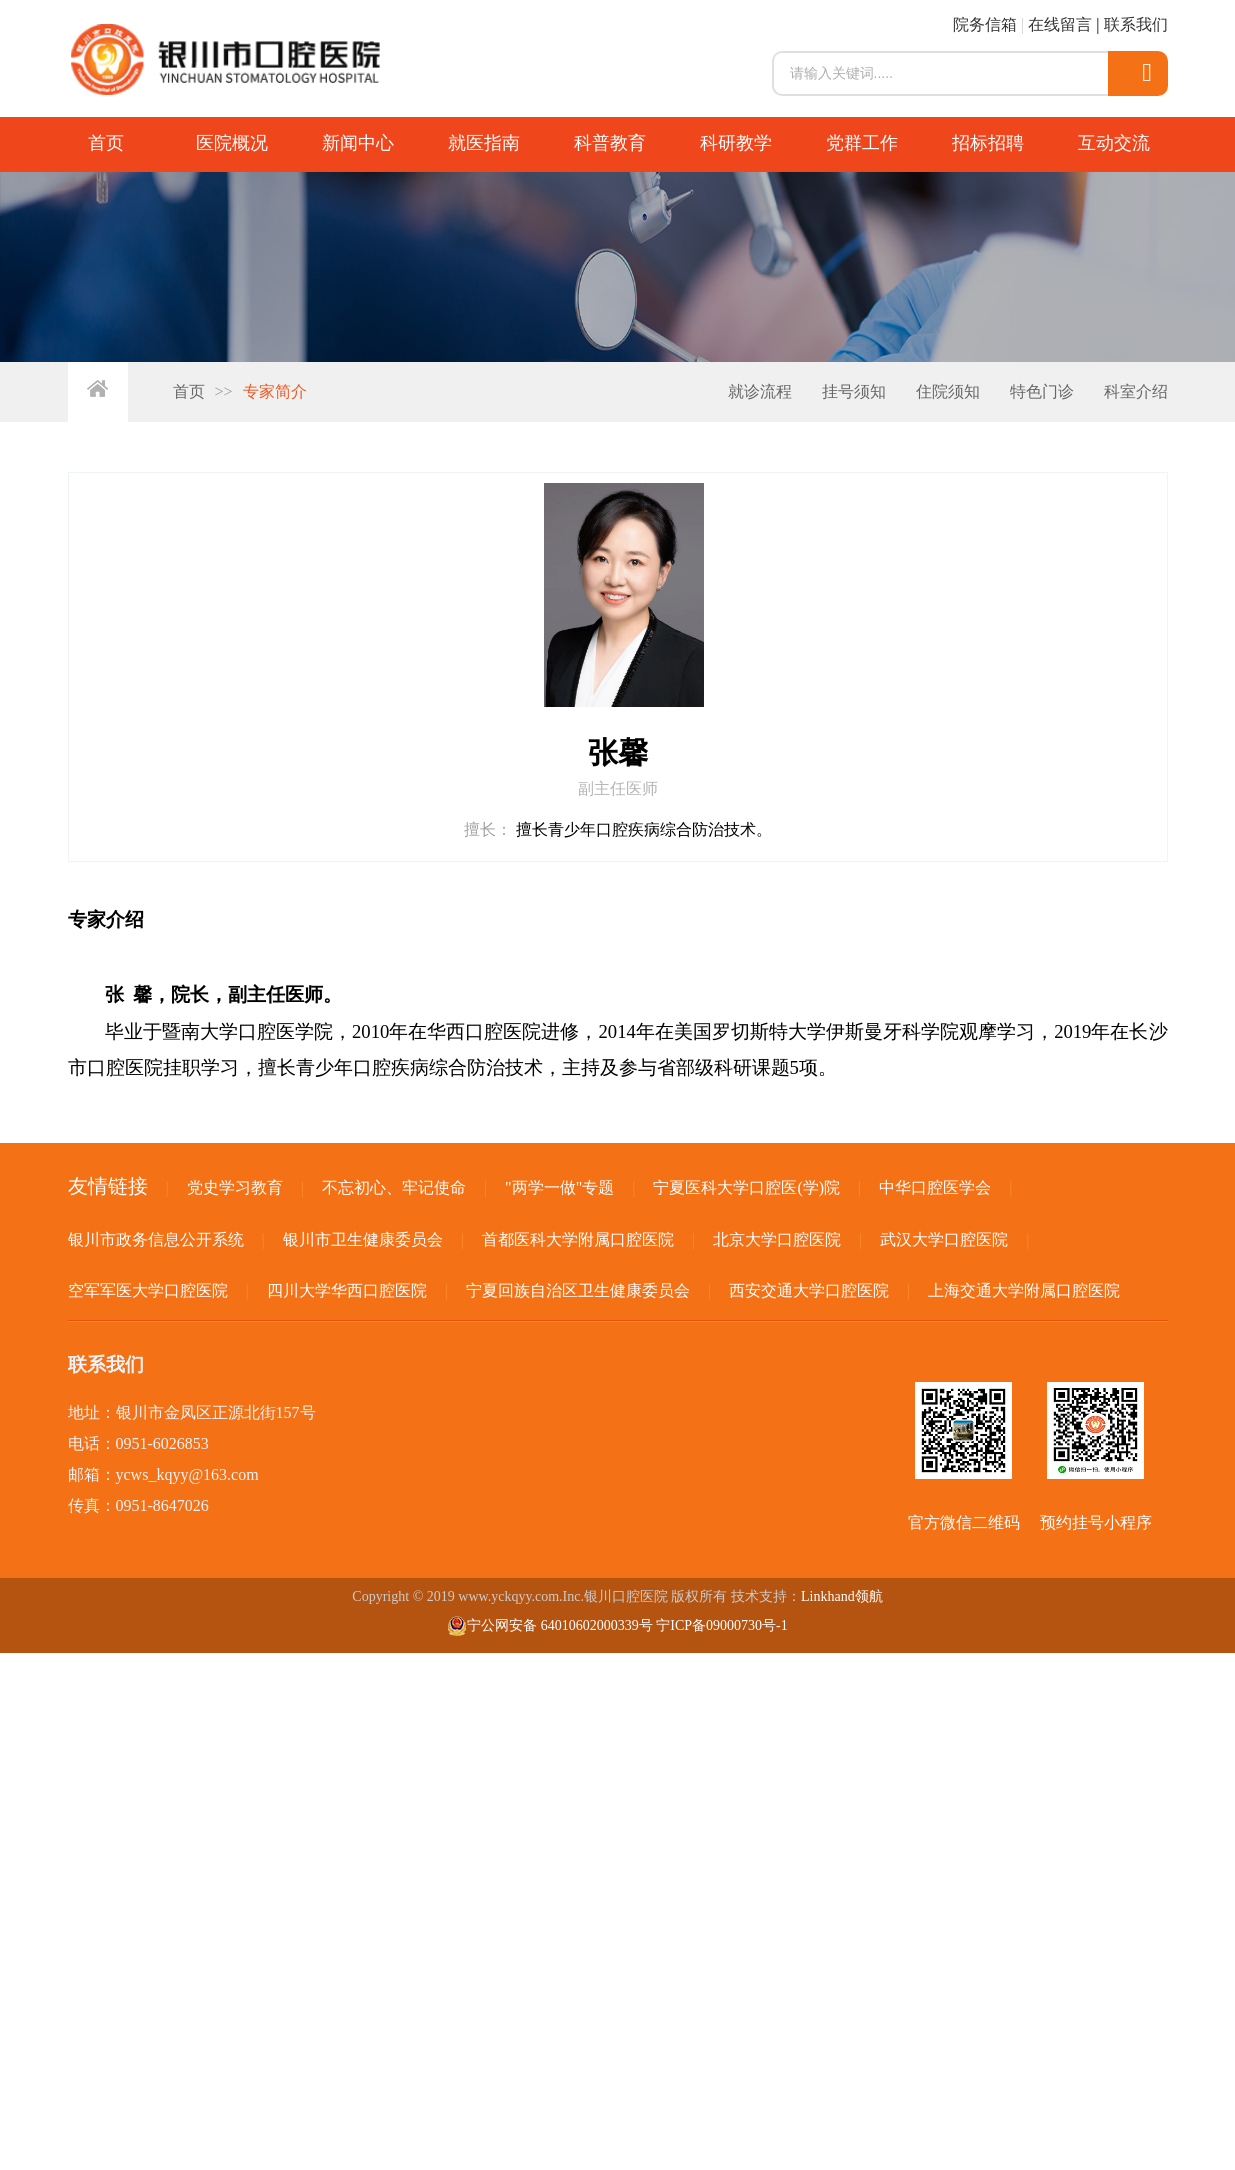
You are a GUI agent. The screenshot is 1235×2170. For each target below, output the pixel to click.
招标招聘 (988, 143)
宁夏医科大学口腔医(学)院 (746, 1187)
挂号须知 (854, 391)
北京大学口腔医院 (777, 1239)
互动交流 (1114, 143)
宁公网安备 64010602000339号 (550, 1626)
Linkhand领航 (842, 1596)
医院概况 (232, 143)
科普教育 (610, 143)
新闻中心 (358, 143)
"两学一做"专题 (559, 1187)
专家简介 (275, 391)
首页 (106, 143)
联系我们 (1136, 24)
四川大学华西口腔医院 (347, 1290)
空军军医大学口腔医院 (148, 1290)
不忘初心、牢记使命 (394, 1187)
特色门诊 (1042, 391)
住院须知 (948, 391)
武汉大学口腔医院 (944, 1239)
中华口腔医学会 (935, 1187)
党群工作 (862, 143)
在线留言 (1060, 24)
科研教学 (736, 143)
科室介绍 (1136, 391)
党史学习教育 (235, 1187)
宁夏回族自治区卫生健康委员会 (578, 1290)
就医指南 (484, 143)
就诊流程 (760, 391)
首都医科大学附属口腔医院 (578, 1239)
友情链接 (108, 1186)
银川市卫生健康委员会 (363, 1239)
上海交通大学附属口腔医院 (1024, 1290)
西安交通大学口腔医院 (809, 1290)
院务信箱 (985, 24)
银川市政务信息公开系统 (156, 1239)
